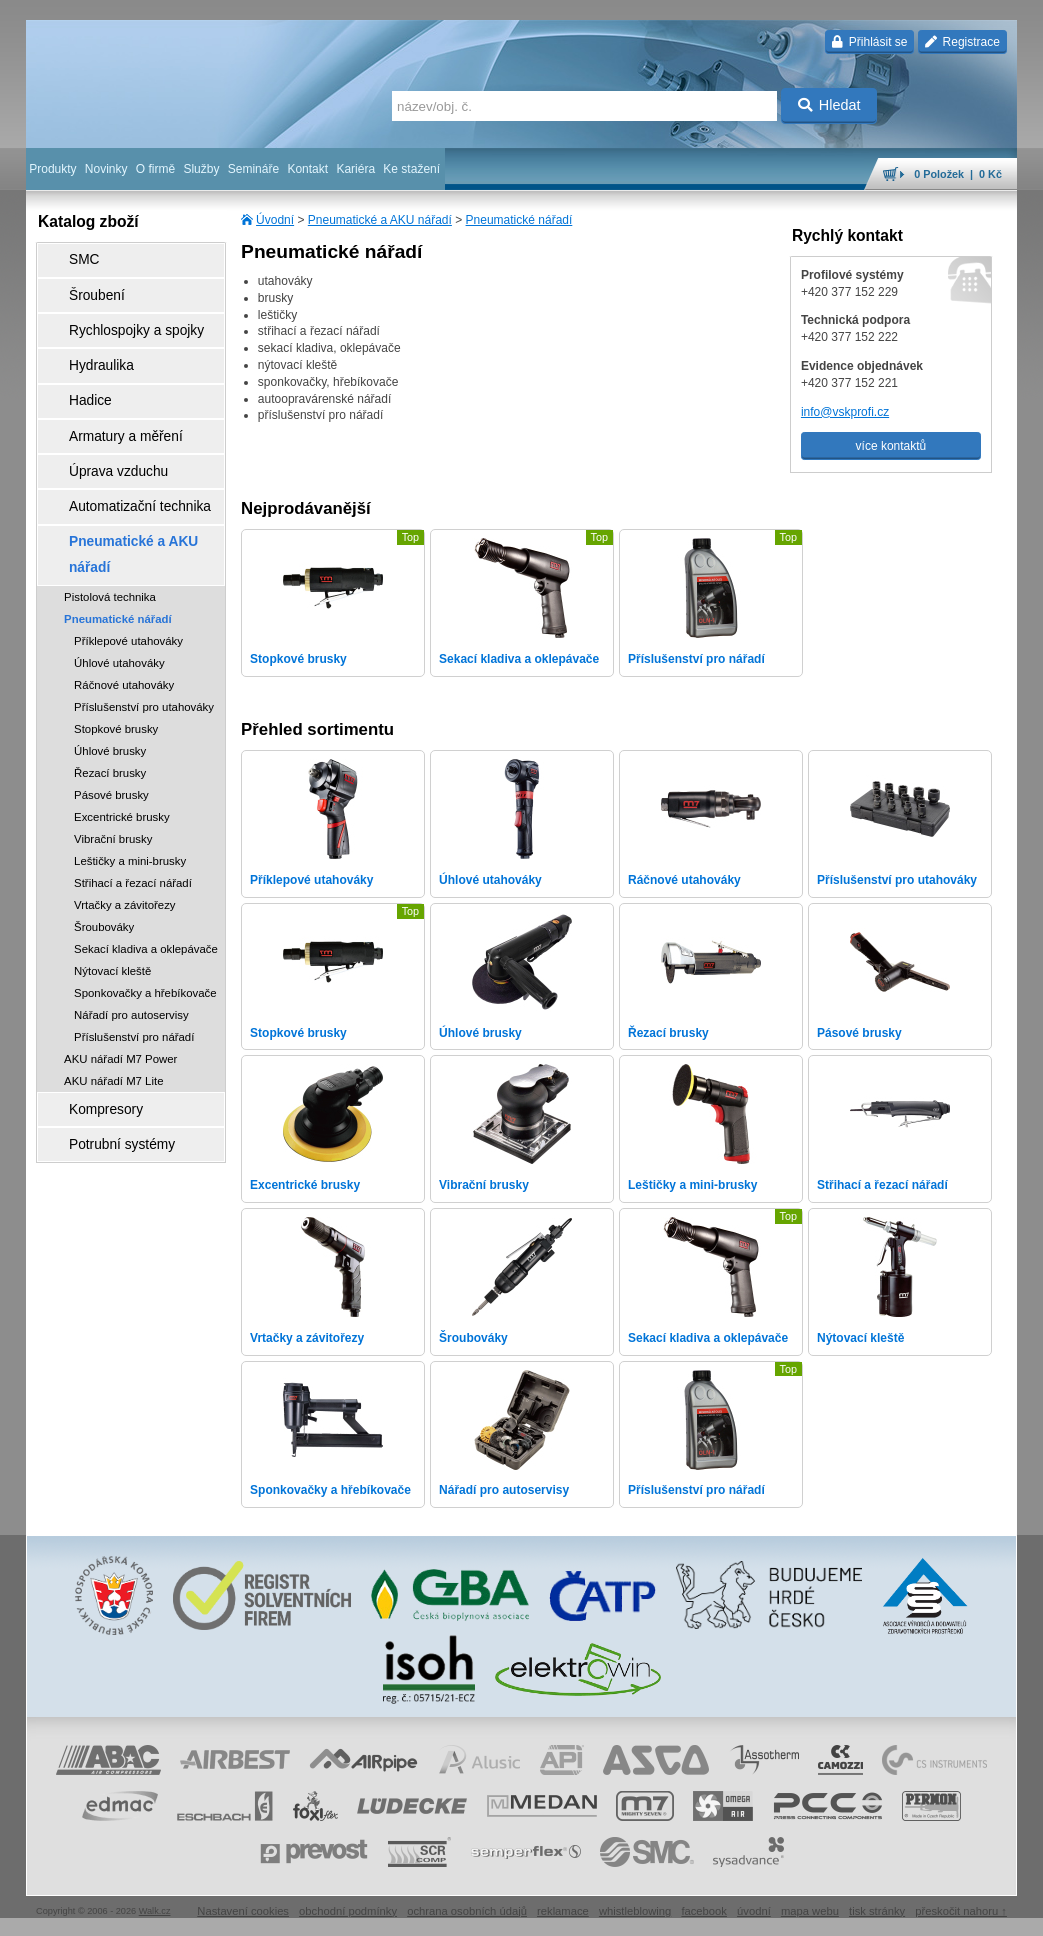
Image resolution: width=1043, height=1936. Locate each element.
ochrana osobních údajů (467, 1911)
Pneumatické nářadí (519, 220)
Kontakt (307, 169)
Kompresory (90, 1015)
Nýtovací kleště (112, 880)
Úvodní (275, 220)
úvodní (754, 1911)
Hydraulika (86, 341)
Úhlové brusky (110, 660)
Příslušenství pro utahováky (144, 616)
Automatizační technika (120, 453)
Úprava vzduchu (101, 425)
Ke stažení (411, 169)
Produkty (52, 169)
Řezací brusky (110, 682)
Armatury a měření (107, 397)
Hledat (829, 105)
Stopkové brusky (116, 638)
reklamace (563, 1911)
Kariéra (355, 169)
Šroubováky (104, 836)
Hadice (76, 369)
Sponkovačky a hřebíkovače (145, 902)
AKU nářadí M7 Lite (113, 990)
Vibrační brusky (113, 748)
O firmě (155, 169)
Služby (201, 169)
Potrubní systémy (104, 1043)
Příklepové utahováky (128, 550)
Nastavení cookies (243, 1911)
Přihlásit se (869, 42)
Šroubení (82, 285)
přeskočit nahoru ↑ (961, 1911)
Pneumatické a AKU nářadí (380, 220)
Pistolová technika (110, 506)
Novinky (106, 169)
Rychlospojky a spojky (117, 313)
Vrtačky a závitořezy (125, 814)
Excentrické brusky (122, 726)
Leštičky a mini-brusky (130, 770)
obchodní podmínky (348, 1911)
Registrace (962, 42)
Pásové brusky (111, 704)
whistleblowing (635, 1911)
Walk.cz (155, 1911)
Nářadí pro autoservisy (131, 924)
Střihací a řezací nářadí (133, 792)
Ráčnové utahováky (124, 594)
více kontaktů (891, 446)
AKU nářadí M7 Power (120, 968)
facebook (704, 1911)
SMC (71, 257)
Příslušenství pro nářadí (134, 946)
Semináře (253, 169)
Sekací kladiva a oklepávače (146, 858)
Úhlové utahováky (119, 572)
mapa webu (810, 1911)
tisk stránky (877, 1911)
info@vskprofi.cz (845, 412)
